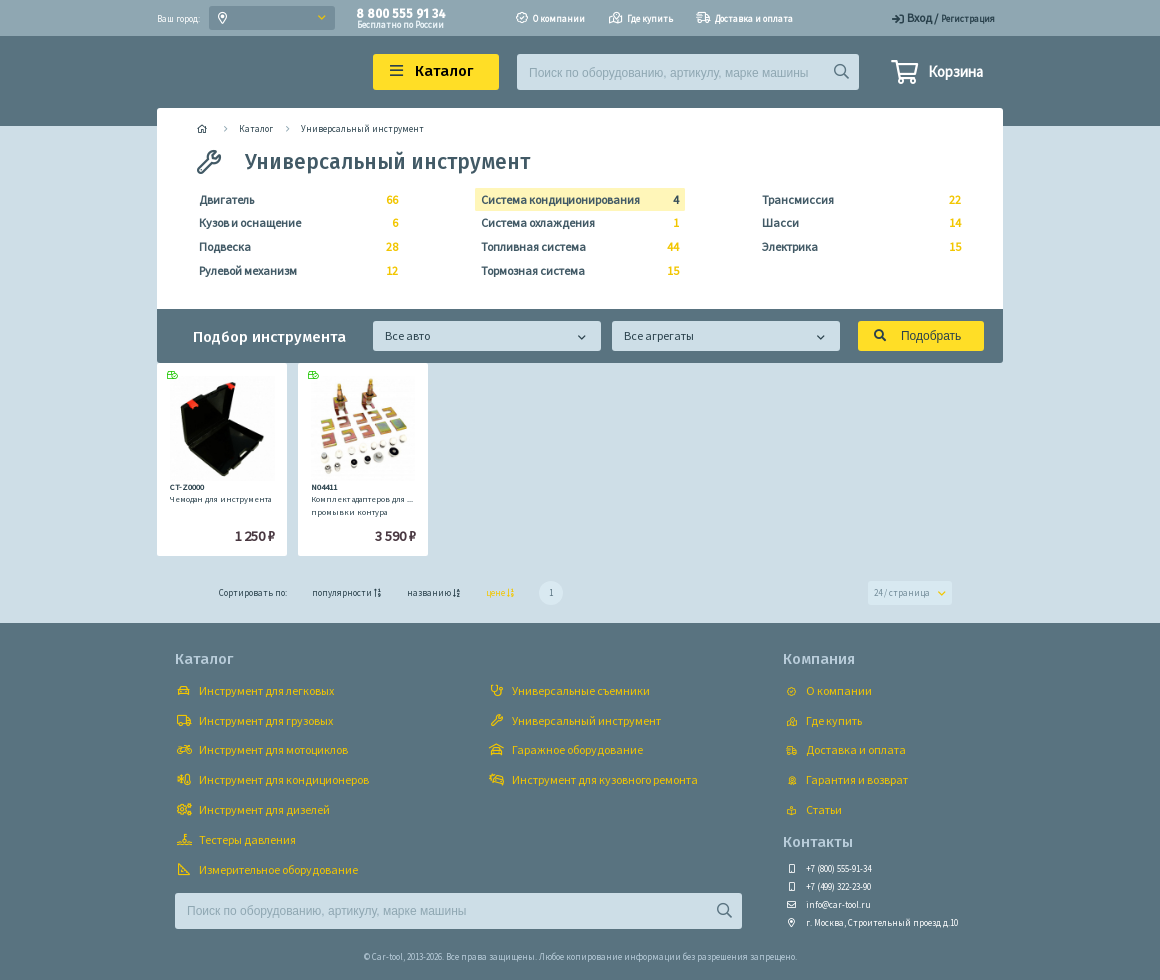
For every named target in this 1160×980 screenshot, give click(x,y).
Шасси (855, 223)
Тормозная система (574, 271)
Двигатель (292, 200)
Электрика (855, 247)
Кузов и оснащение (292, 223)
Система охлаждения (574, 223)
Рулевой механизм (292, 271)
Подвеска (292, 247)
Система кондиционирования (574, 200)
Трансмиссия (855, 200)
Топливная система (574, 247)
